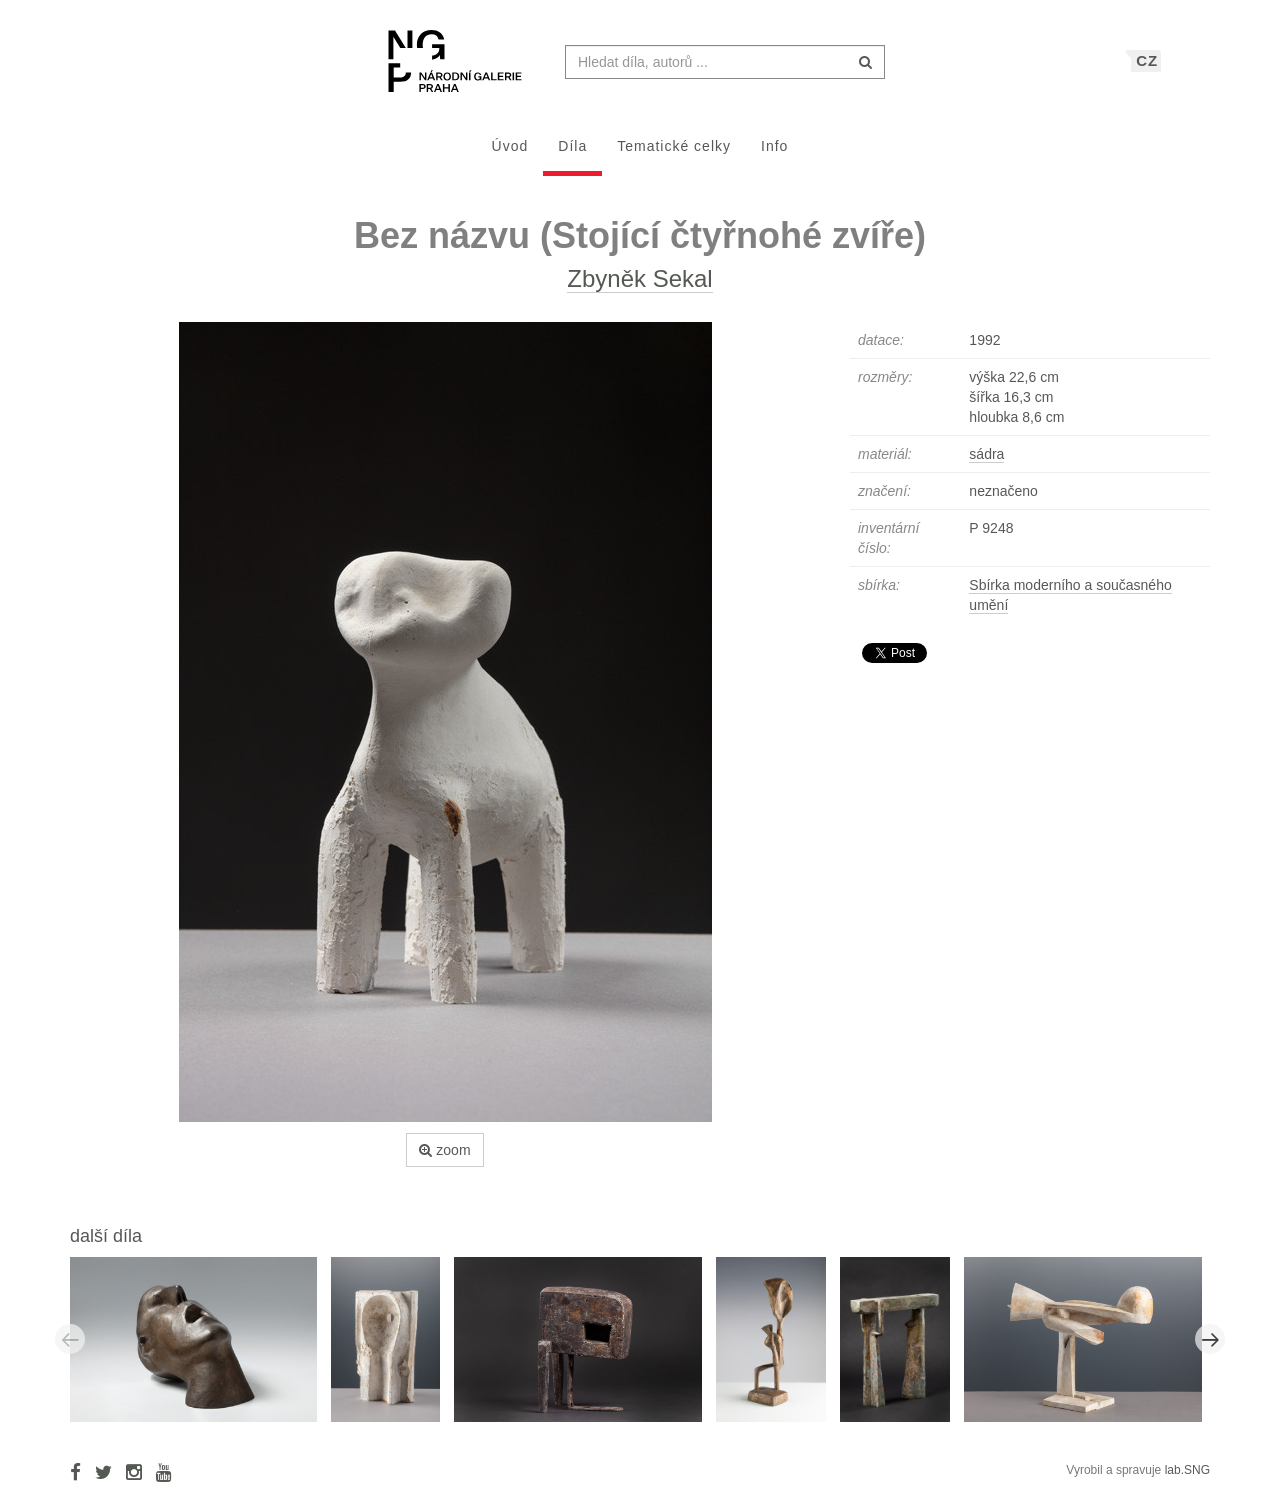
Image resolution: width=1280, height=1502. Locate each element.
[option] (200, 1348)
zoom (444, 1160)
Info (774, 156)
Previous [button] (70, 1349)
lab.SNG (1187, 1480)
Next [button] (1210, 1349)
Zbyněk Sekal (639, 288)
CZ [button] (1147, 70)
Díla (572, 156)
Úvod (510, 156)
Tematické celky (674, 156)
